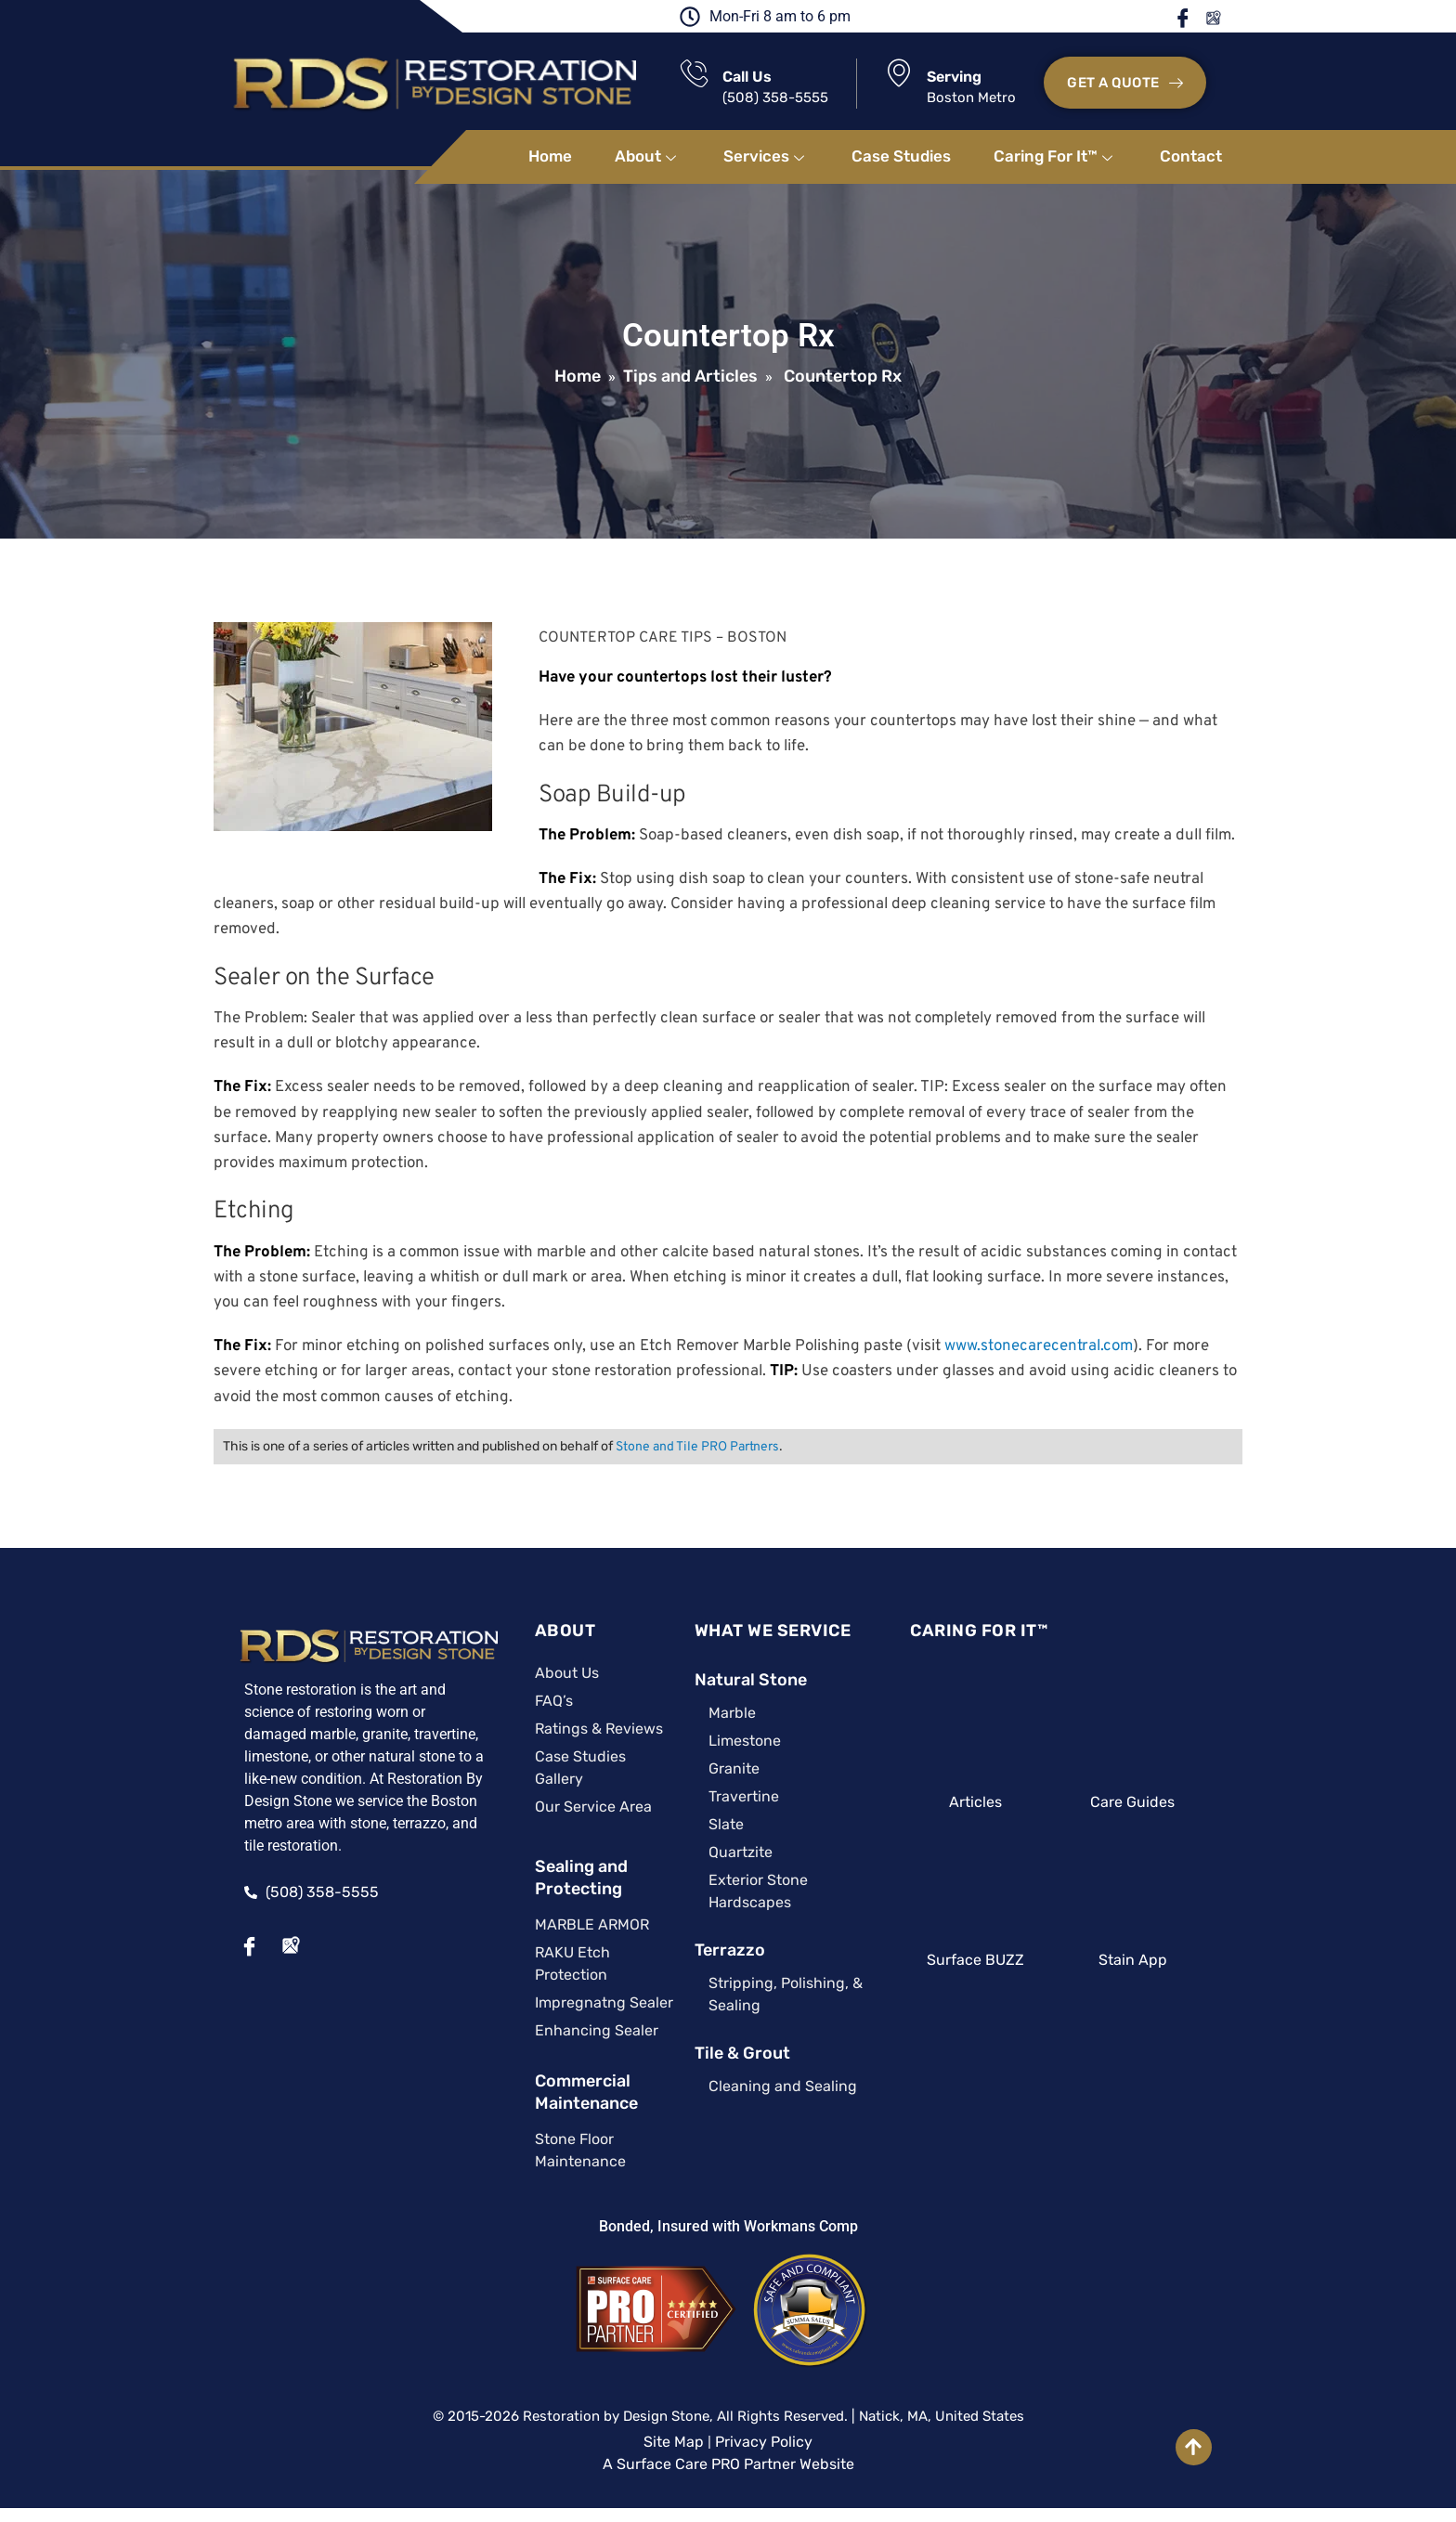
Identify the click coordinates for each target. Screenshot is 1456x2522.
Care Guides (1145, 1803)
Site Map (674, 2420)
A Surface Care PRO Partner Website (728, 2442)
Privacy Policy (763, 2420)
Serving (955, 77)
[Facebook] (231, 1945)
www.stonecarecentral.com (1037, 1347)
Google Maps (1223, 17)
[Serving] (900, 73)
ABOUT (543, 1631)
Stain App (1146, 1961)
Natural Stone (735, 1680)
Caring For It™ (1055, 157)
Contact (1191, 157)
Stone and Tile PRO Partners (696, 1448)
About (648, 157)
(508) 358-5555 (776, 98)
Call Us (748, 77)
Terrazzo (714, 1951)
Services (766, 157)
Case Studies (901, 157)
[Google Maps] (272, 1945)
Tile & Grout (726, 2054)
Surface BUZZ (982, 1961)
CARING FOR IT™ (983, 1631)
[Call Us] (695, 73)
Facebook (1194, 17)
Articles (982, 1803)
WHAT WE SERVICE (757, 1631)
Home (550, 157)
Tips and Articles (690, 377)
